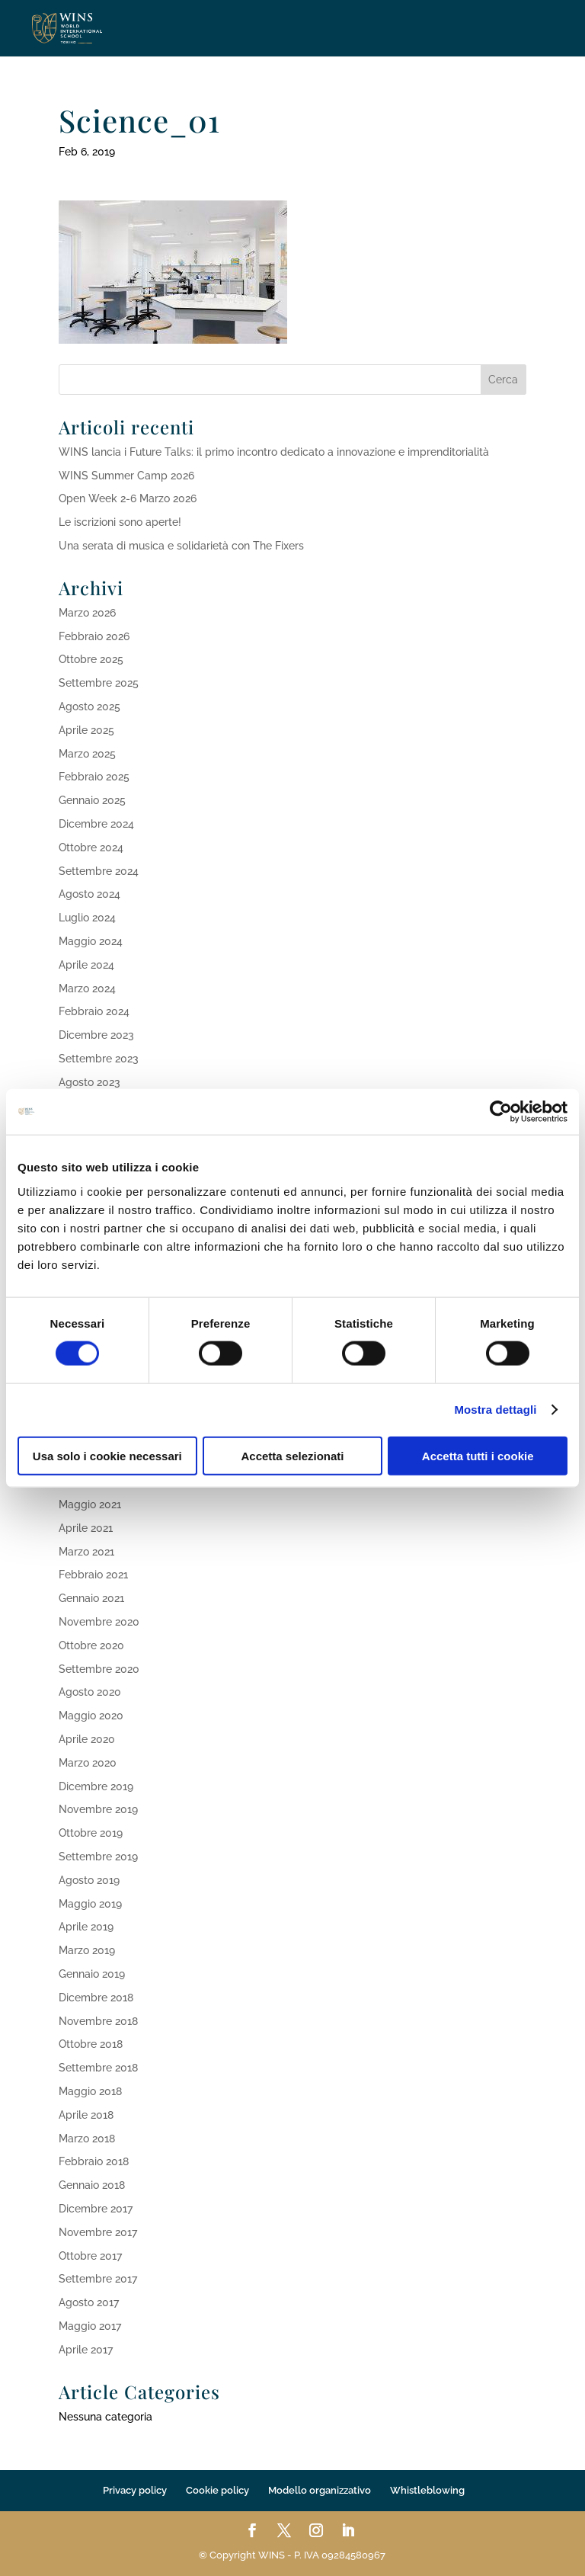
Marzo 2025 (87, 754)
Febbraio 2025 (94, 777)
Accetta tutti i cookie (478, 1455)
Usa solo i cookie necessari (107, 1455)
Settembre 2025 (99, 683)
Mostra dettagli (495, 1409)
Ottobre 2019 (91, 1833)
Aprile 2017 (86, 2350)
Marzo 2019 (87, 1950)
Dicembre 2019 (96, 1786)
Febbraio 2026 (94, 636)
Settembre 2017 (98, 2279)
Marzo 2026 (87, 613)
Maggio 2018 (90, 2091)
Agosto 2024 (89, 894)
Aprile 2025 (86, 730)
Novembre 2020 (99, 1622)
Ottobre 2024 (91, 847)
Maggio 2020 (91, 1715)
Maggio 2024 (91, 941)
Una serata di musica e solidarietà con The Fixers (181, 546)
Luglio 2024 (87, 918)
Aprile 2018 (86, 2115)
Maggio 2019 (90, 1904)
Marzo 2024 (87, 988)
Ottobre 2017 (90, 2256)
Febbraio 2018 (94, 2161)
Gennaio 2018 (92, 2185)
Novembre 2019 (98, 1809)
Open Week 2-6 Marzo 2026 (128, 498)
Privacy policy (135, 2490)
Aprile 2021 (86, 1528)
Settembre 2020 (99, 1669)
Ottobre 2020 (91, 1645)
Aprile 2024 (86, 965)
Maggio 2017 (90, 2326)
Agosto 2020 (90, 1692)
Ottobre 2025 (91, 659)
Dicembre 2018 (96, 1997)
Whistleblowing (427, 2490)
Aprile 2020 (87, 1739)
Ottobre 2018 (91, 2044)
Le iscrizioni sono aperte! (120, 522)
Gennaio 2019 (92, 1974)
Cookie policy (217, 2490)
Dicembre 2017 (96, 2209)
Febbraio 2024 (94, 1011)
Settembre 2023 (99, 1059)
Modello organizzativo (319, 2490)
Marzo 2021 (86, 1552)
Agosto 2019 (89, 1880)
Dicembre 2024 (96, 824)
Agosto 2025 (89, 706)
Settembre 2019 (98, 1856)
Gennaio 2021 (91, 1598)
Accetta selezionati (292, 1455)
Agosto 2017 (89, 2302)
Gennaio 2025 (92, 800)
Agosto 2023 (89, 1082)
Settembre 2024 (99, 871)
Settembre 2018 (98, 2068)
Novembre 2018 (98, 2021)
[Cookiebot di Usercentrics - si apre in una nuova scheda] (500, 1112)
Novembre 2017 (98, 2232)
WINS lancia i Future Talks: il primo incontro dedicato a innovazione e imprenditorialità (274, 452)
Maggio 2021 (90, 1504)
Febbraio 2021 (93, 1574)
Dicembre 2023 (96, 1035)
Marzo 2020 (88, 1763)
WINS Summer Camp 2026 (126, 475)
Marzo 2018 (87, 2138)
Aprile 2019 (86, 1927)
